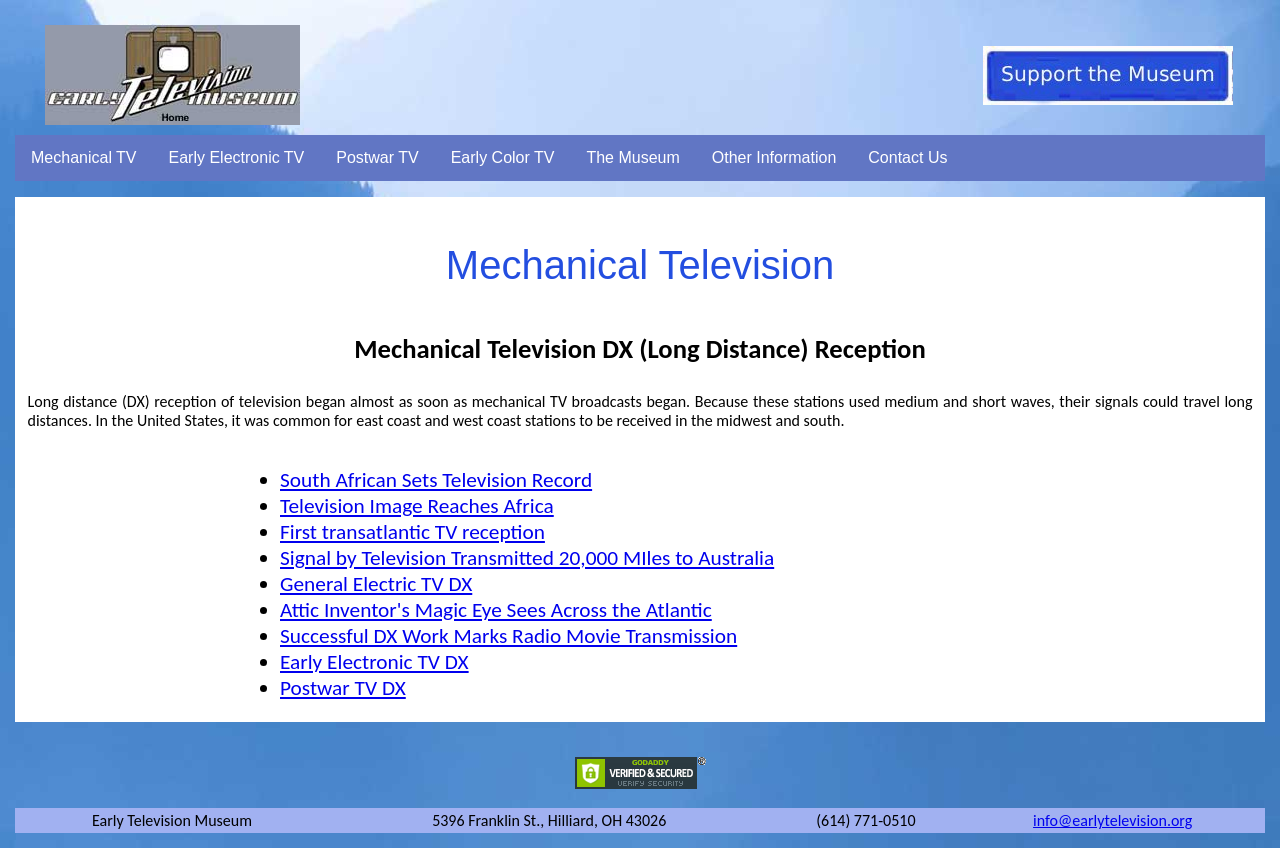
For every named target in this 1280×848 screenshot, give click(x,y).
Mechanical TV (84, 157)
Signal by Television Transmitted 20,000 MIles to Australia (527, 558)
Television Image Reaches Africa (417, 506)
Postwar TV (377, 157)
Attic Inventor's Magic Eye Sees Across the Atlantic (496, 610)
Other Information (774, 157)
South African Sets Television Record (436, 480)
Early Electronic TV (237, 157)
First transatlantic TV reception (412, 532)
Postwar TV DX (343, 688)
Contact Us (907, 157)
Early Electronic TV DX (374, 662)
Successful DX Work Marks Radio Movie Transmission (508, 636)
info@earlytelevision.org (1112, 820)
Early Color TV (503, 157)
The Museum (632, 157)
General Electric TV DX (376, 584)
